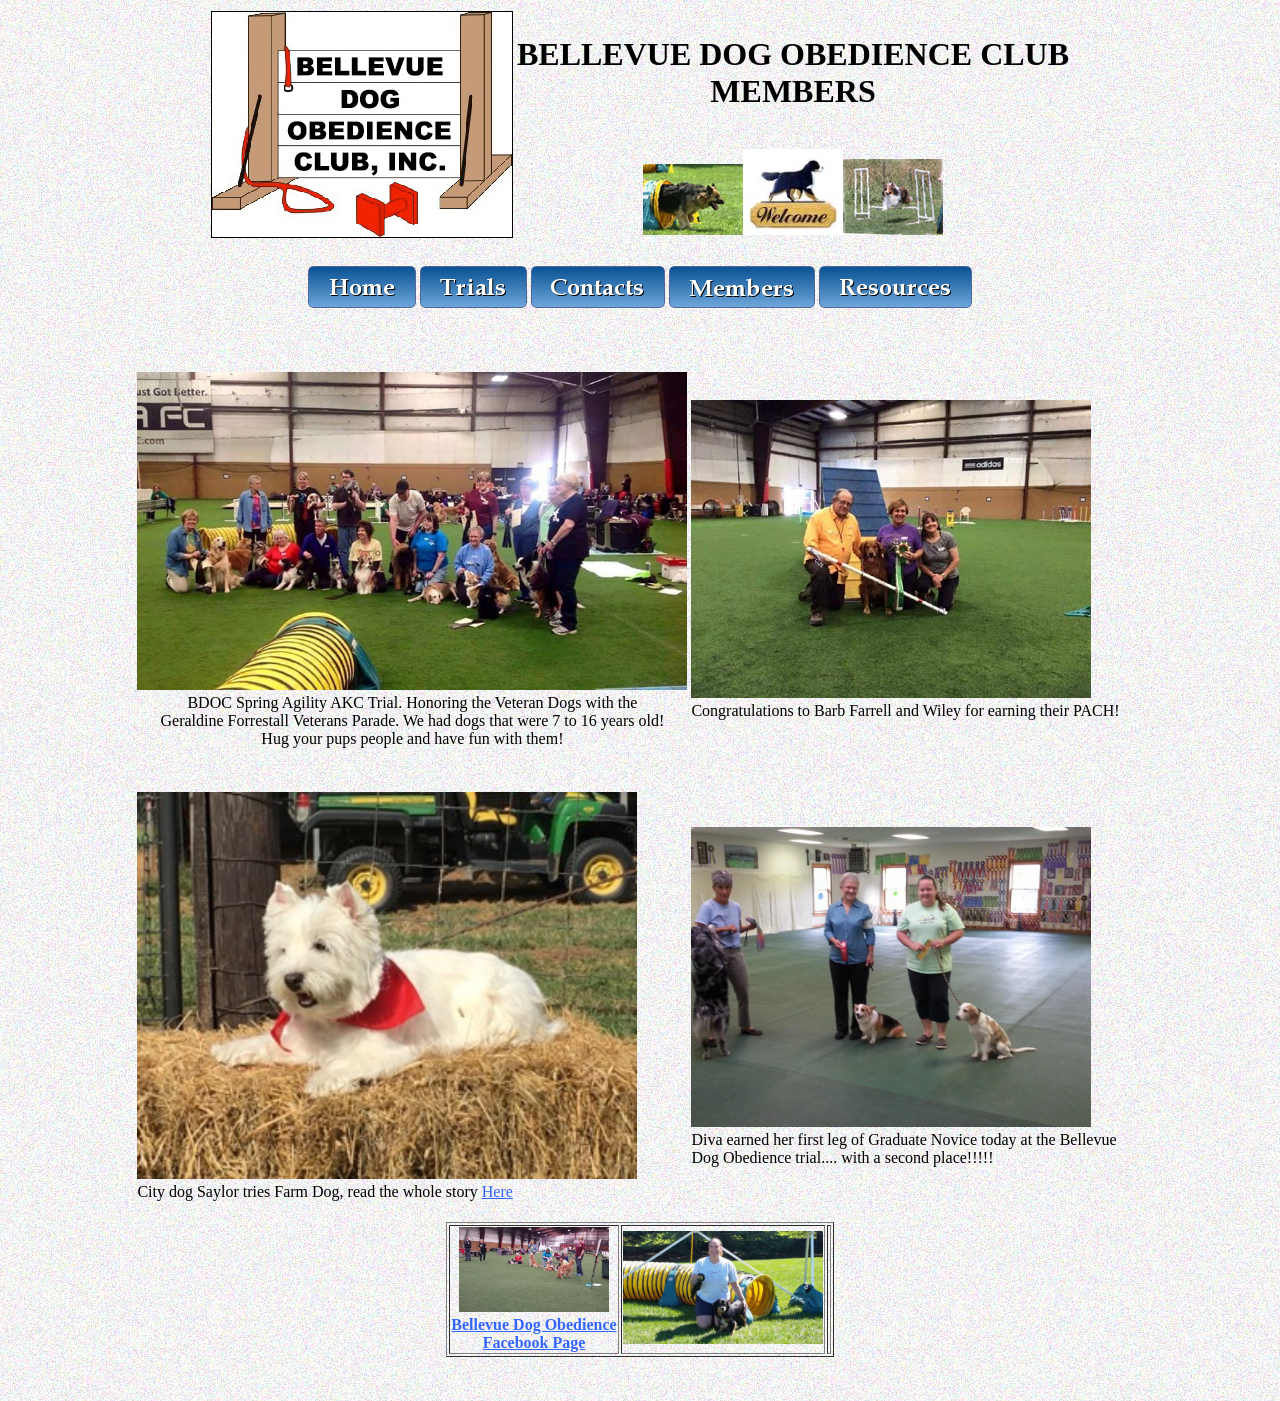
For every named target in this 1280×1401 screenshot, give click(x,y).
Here (497, 1191)
